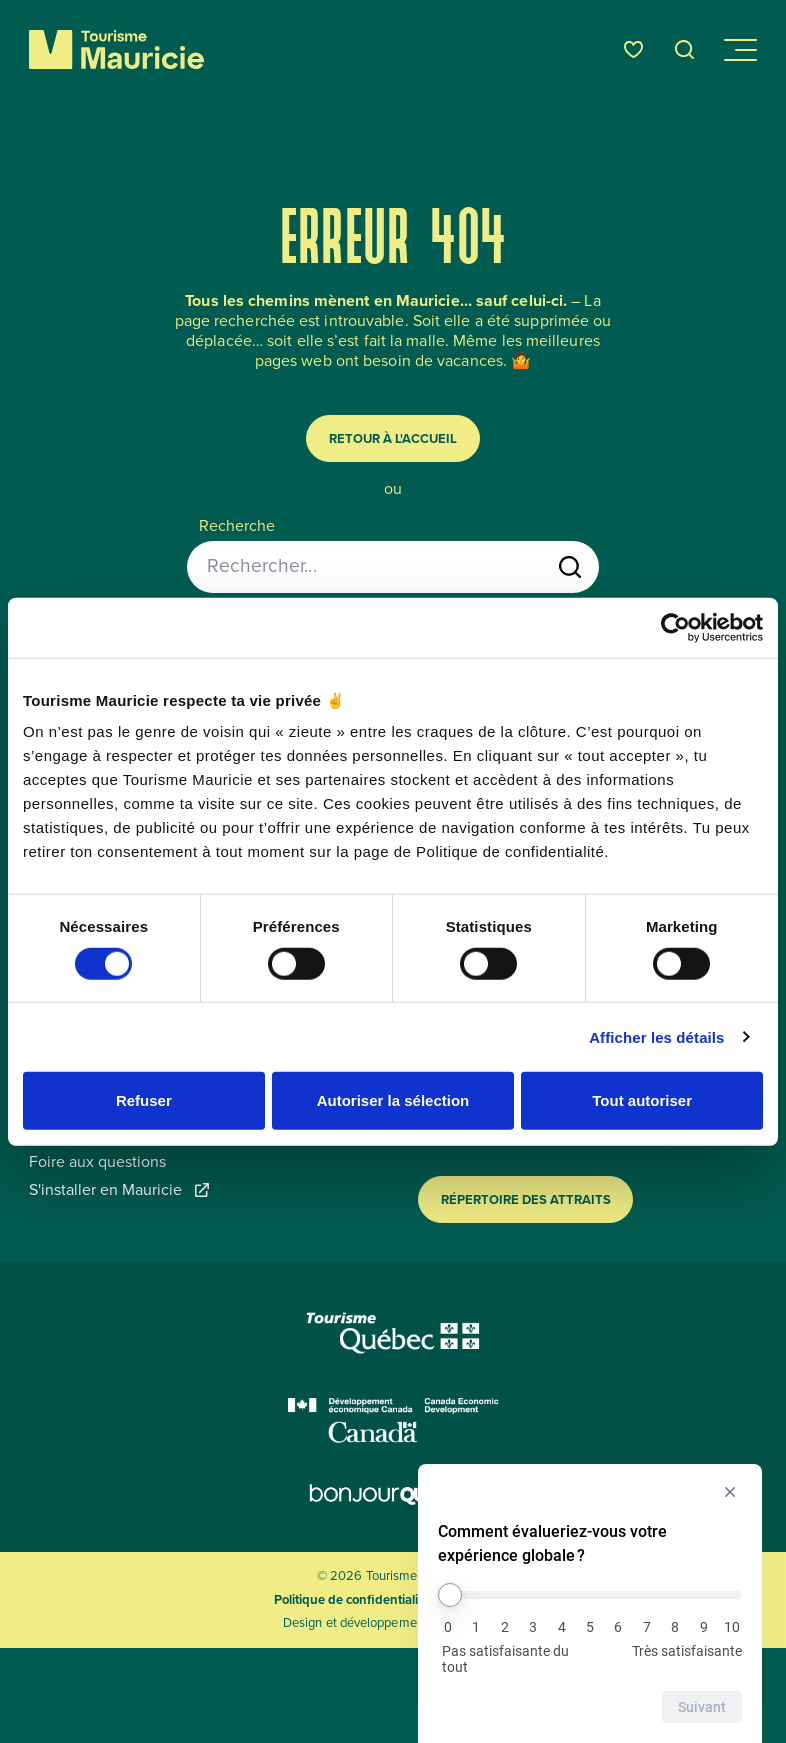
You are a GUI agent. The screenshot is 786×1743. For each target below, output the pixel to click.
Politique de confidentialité (351, 1599)
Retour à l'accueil (393, 438)
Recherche (237, 526)
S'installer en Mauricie (119, 1190)
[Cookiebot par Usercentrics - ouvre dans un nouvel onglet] (675, 627)
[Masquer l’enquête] (730, 1492)
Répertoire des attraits (526, 1199)
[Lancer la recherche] (570, 567)
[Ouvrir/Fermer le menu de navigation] (739, 50)
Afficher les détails (656, 1036)
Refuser (144, 1100)
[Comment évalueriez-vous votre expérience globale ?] (590, 1595)
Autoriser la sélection (393, 1100)
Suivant (702, 1707)
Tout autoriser (642, 1100)
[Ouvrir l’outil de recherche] (685, 49)
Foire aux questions (97, 1162)
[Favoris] (633, 49)
